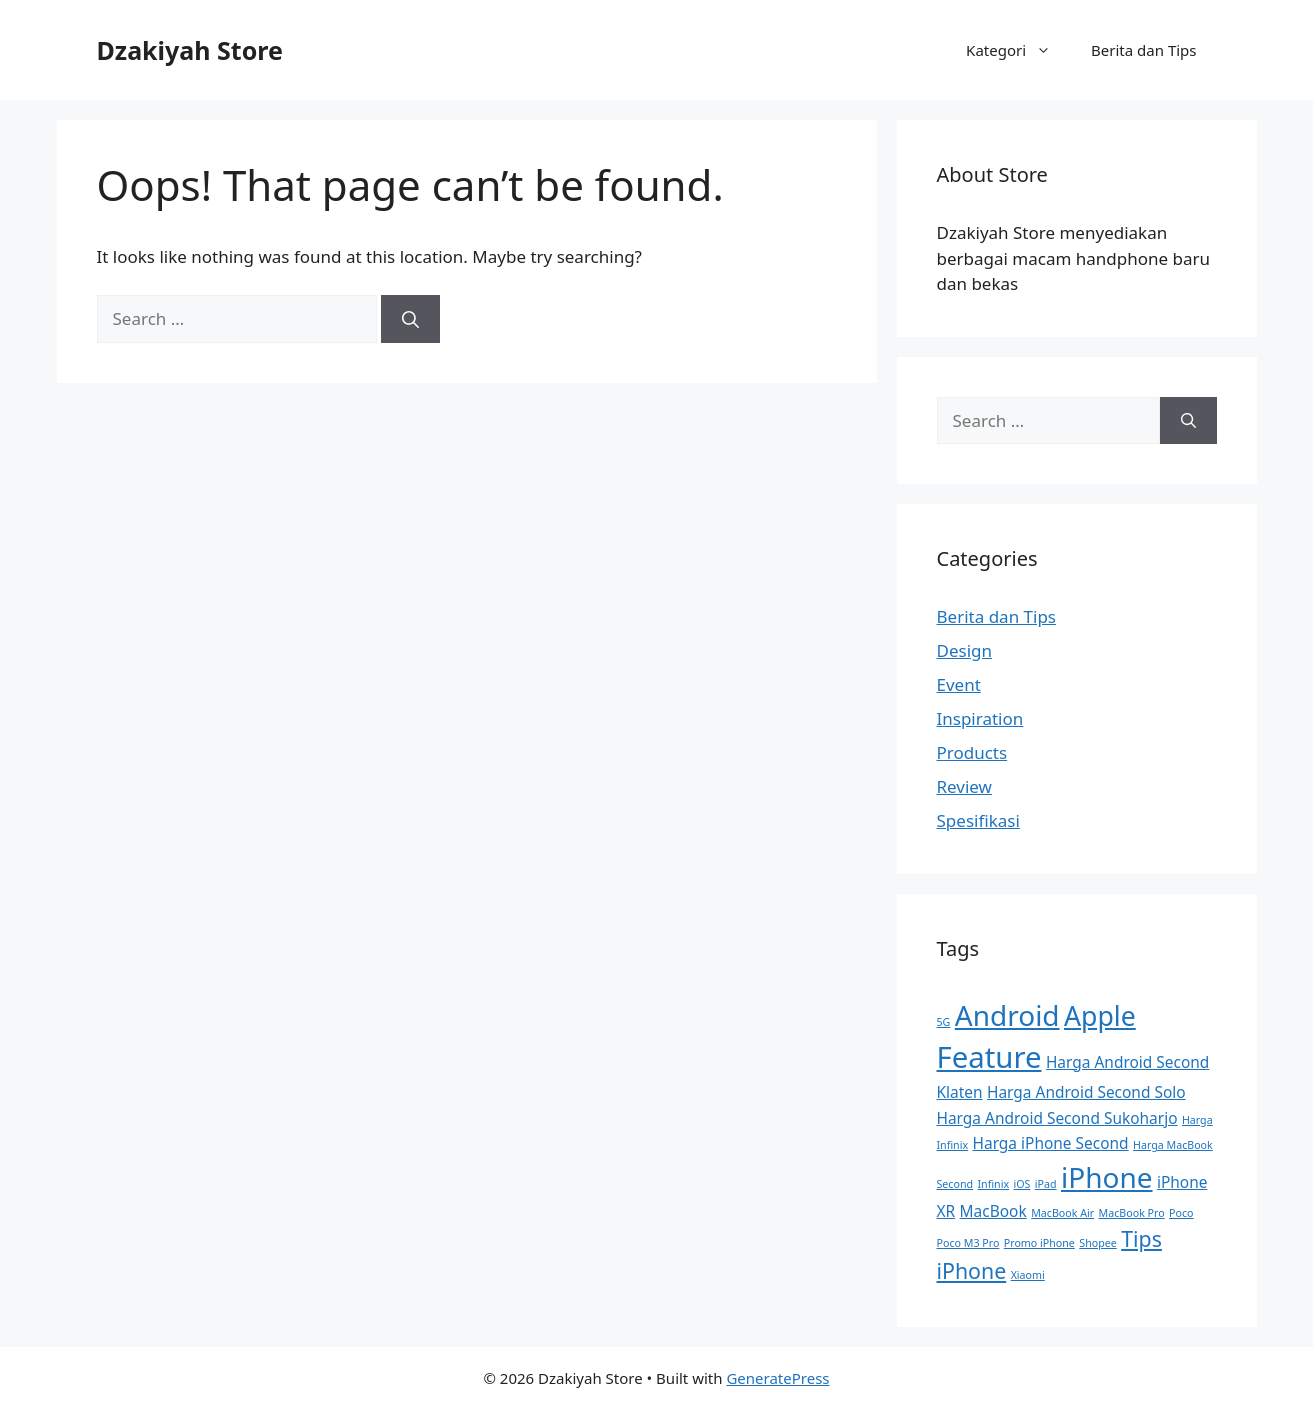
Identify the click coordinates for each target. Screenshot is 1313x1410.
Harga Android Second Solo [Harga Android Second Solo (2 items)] (1086, 1092)
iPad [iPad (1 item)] (1046, 1184)
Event (959, 684)
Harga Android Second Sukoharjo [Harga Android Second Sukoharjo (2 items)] (1057, 1118)
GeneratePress (777, 1378)
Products (972, 752)
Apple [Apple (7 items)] (1100, 1016)
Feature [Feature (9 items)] (989, 1057)
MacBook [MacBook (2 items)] (993, 1211)
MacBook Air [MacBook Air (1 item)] (1062, 1213)
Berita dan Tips (1143, 50)
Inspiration (980, 718)
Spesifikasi (978, 820)
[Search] (410, 319)
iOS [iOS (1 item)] (1022, 1184)
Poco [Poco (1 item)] (1181, 1213)
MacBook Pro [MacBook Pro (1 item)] (1132, 1213)
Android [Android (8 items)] (1007, 1015)
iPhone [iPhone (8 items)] (1107, 1177)
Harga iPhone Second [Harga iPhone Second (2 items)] (1051, 1143)
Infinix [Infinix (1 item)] (993, 1184)
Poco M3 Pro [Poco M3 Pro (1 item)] (968, 1243)
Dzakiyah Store (190, 50)
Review (964, 786)
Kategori (1018, 50)
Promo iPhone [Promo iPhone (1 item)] (1039, 1243)
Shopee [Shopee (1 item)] (1097, 1243)
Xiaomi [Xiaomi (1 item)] (1028, 1275)
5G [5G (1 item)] (944, 1022)
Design (965, 650)
